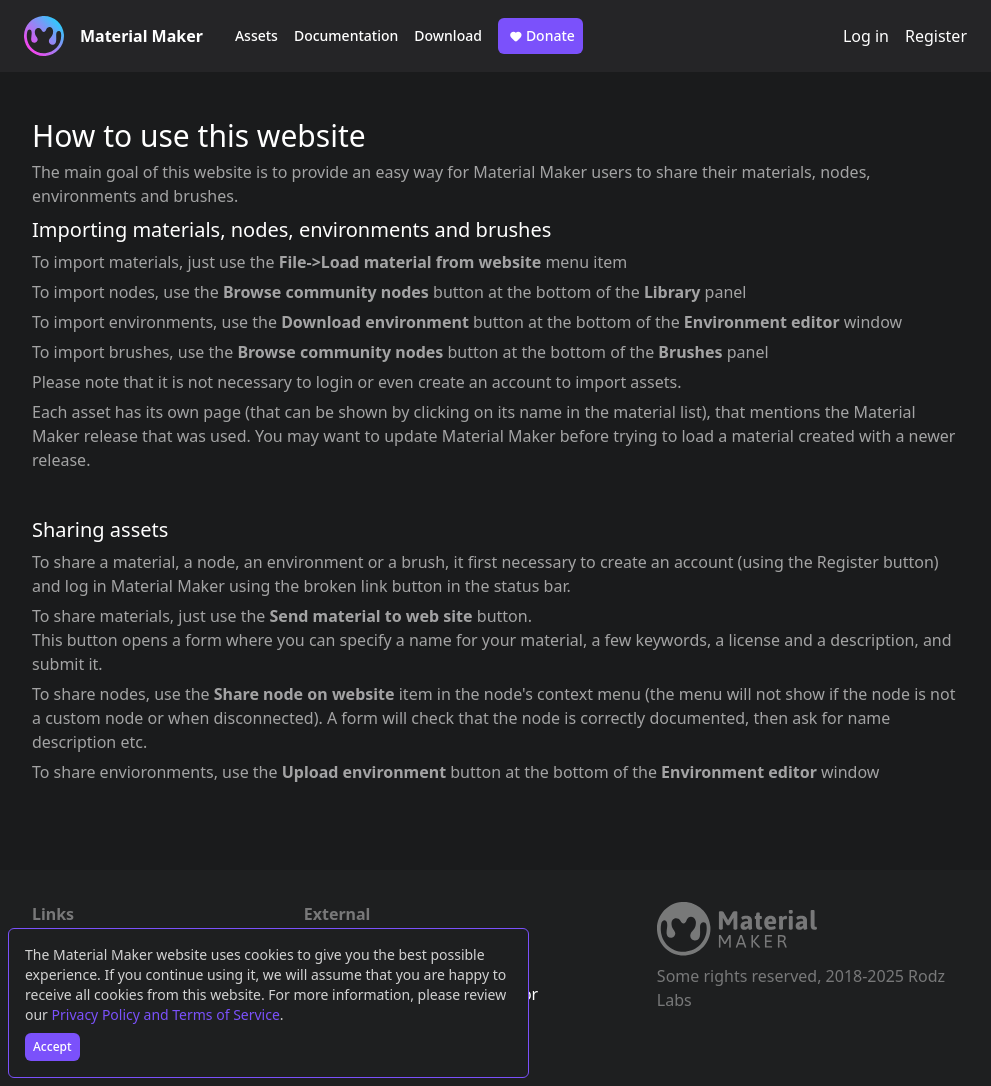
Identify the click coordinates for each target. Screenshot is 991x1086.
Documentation (346, 35)
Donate (540, 36)
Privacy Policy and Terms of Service (166, 1014)
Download (448, 35)
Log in (866, 36)
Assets (256, 35)
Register (936, 36)
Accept (52, 1046)
